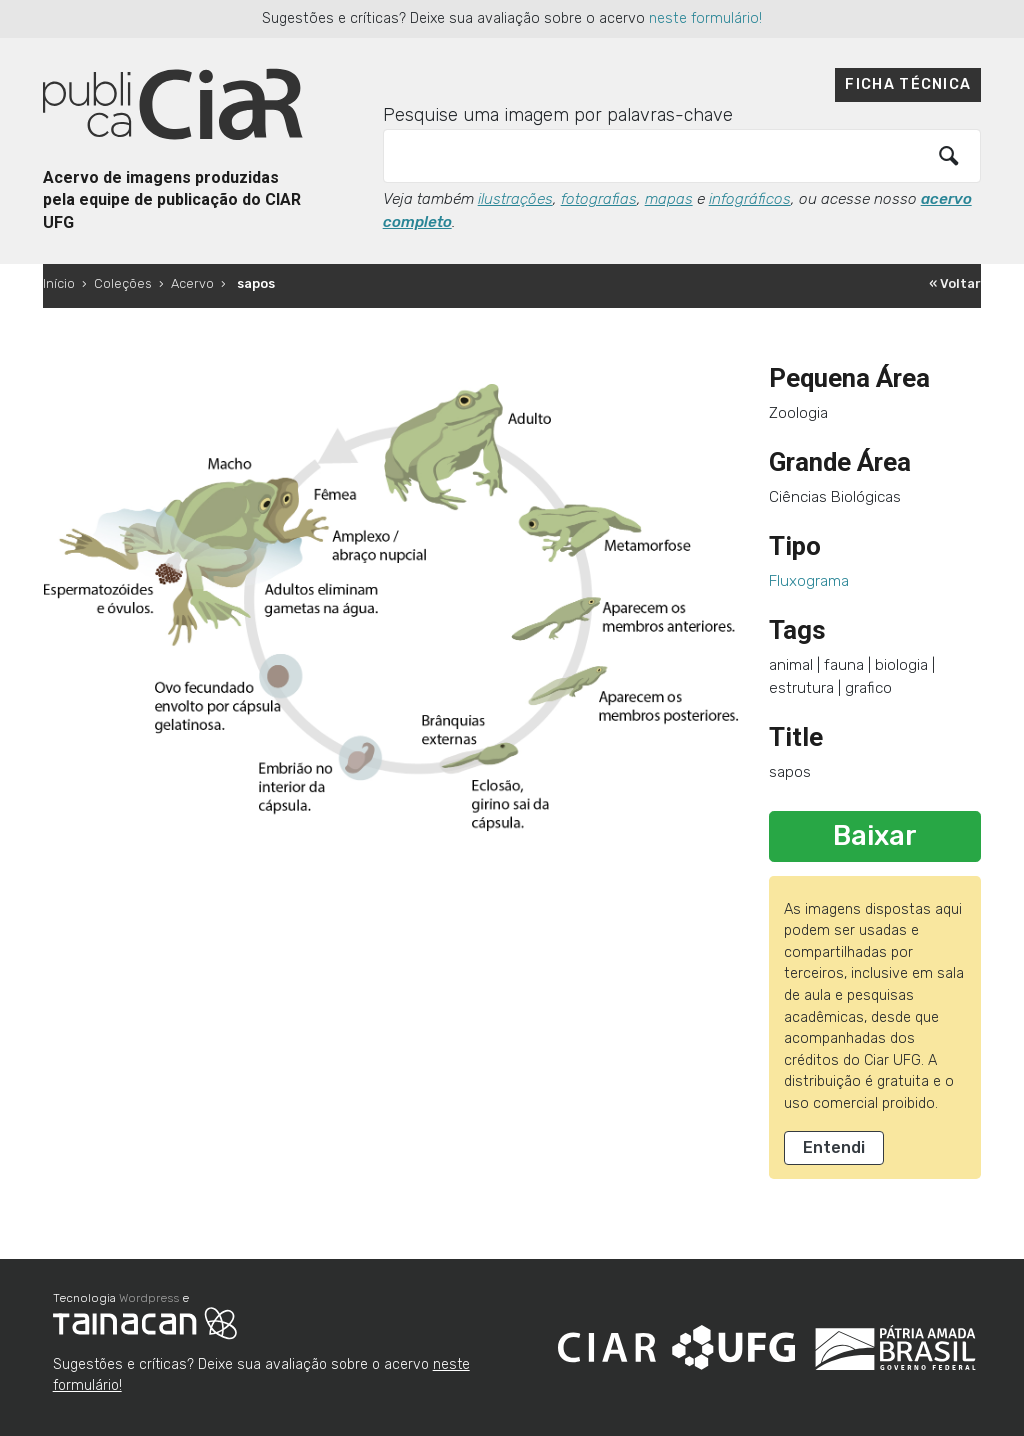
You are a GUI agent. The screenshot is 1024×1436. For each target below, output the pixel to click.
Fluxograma (809, 581)
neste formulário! (705, 18)
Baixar (875, 836)
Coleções (123, 283)
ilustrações (515, 199)
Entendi (834, 1147)
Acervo (192, 283)
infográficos (750, 199)
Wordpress (149, 1298)
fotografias (599, 199)
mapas (669, 199)
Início (59, 283)
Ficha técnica (908, 84)
